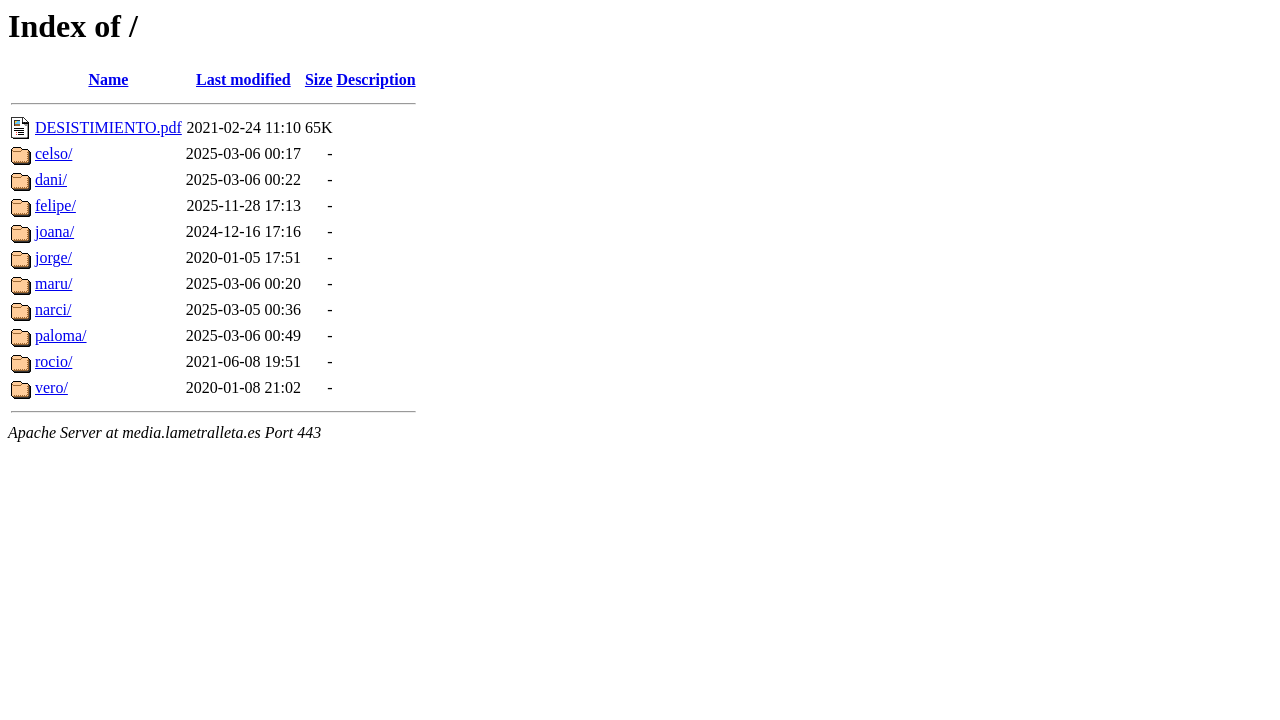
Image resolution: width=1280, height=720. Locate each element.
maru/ (53, 283)
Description (375, 79)
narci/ (53, 309)
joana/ (54, 231)
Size (319, 79)
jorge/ (53, 257)
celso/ (53, 153)
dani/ (51, 179)
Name (108, 79)
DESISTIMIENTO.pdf (108, 127)
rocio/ (53, 361)
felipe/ (55, 205)
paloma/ (61, 335)
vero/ (51, 387)
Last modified (243, 79)
